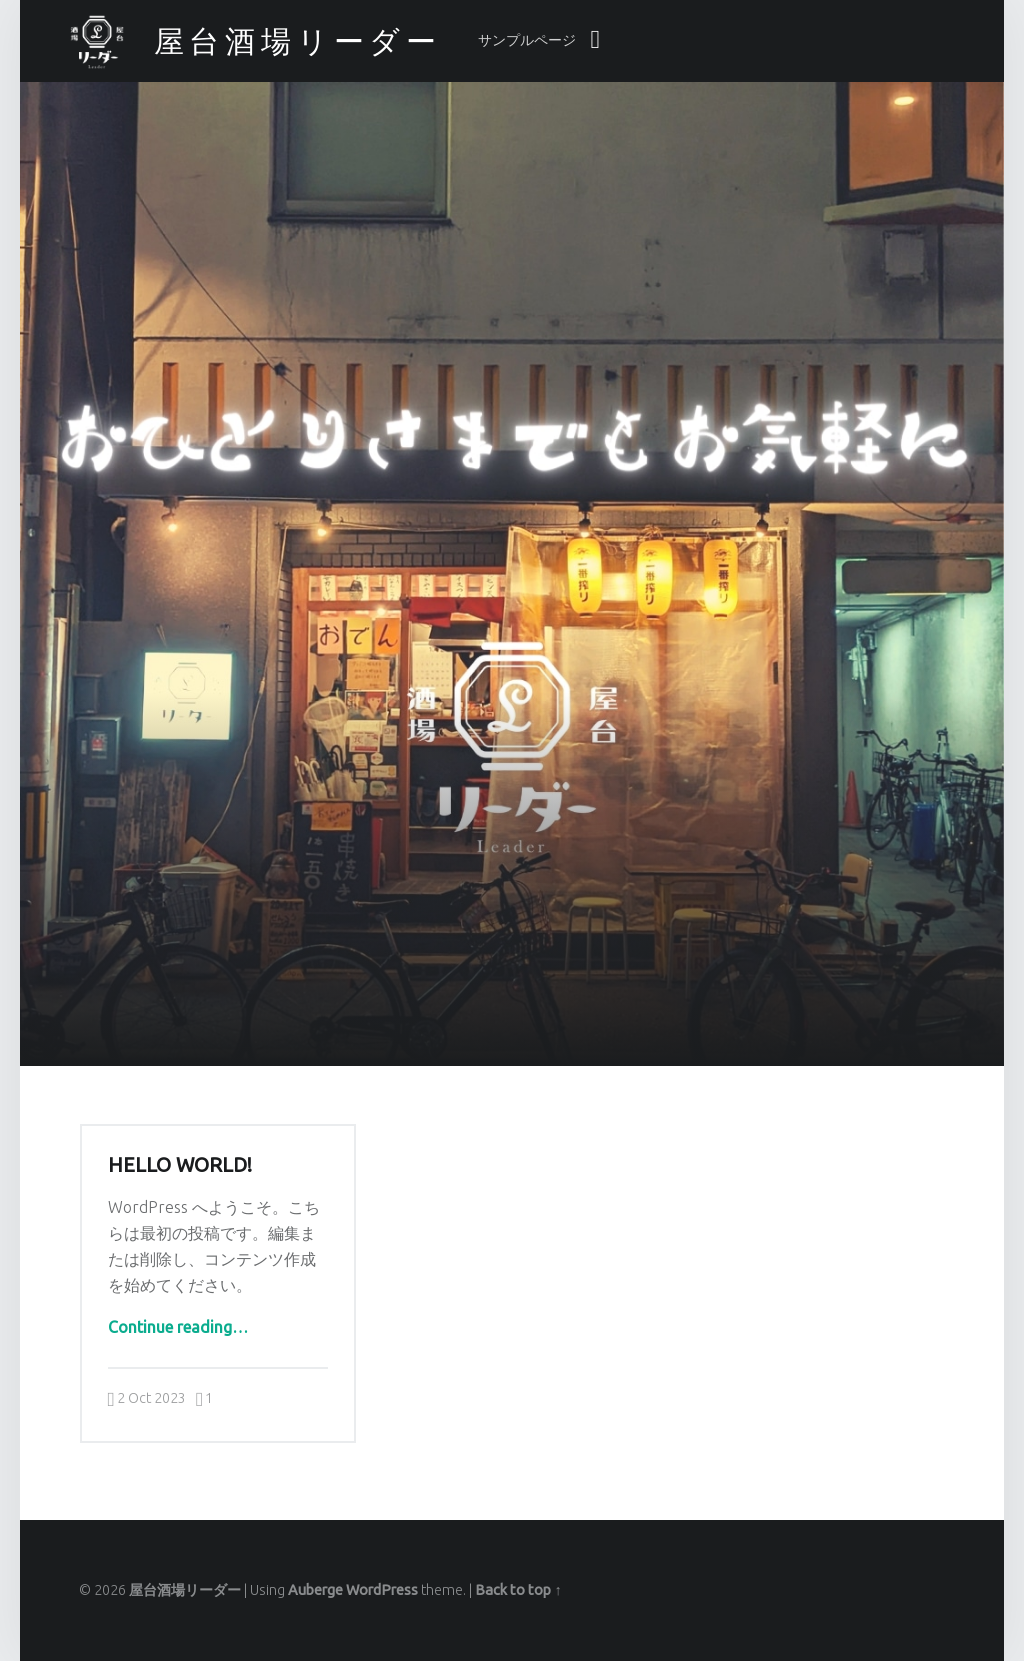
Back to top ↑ (518, 1590)
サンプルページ (527, 40)
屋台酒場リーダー (185, 1590)
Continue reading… (178, 1327)
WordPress (382, 1590)
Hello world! (180, 1165)
